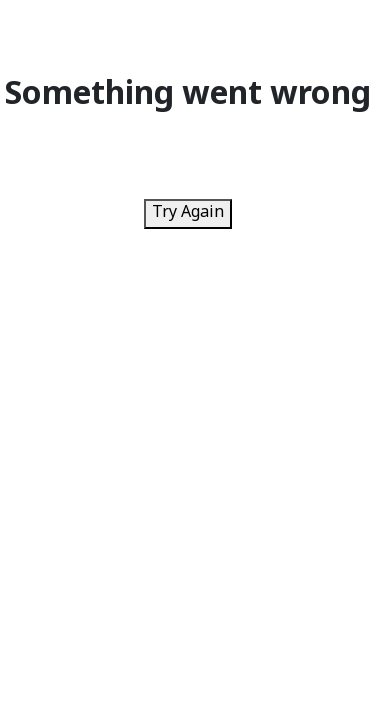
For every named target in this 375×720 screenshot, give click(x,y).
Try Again (188, 213)
